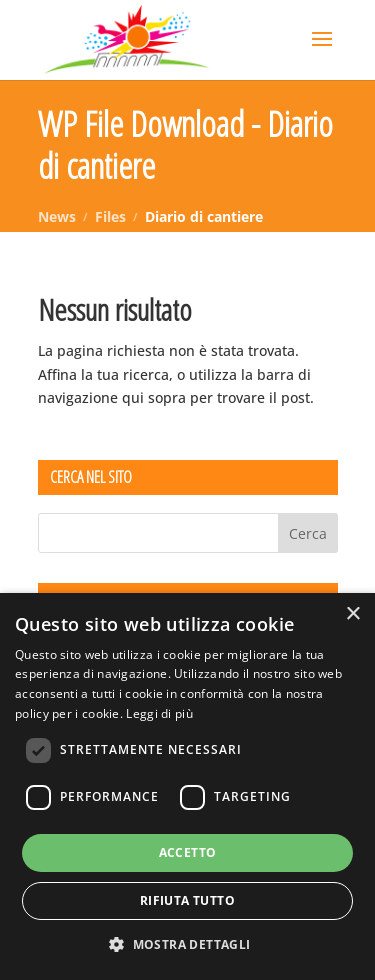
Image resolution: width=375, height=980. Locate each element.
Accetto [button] (188, 852)
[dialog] (187, 786)
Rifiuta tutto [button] (187, 900)
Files (110, 216)
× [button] (352, 614)
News (57, 216)
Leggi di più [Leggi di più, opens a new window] (159, 713)
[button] (187, 945)
